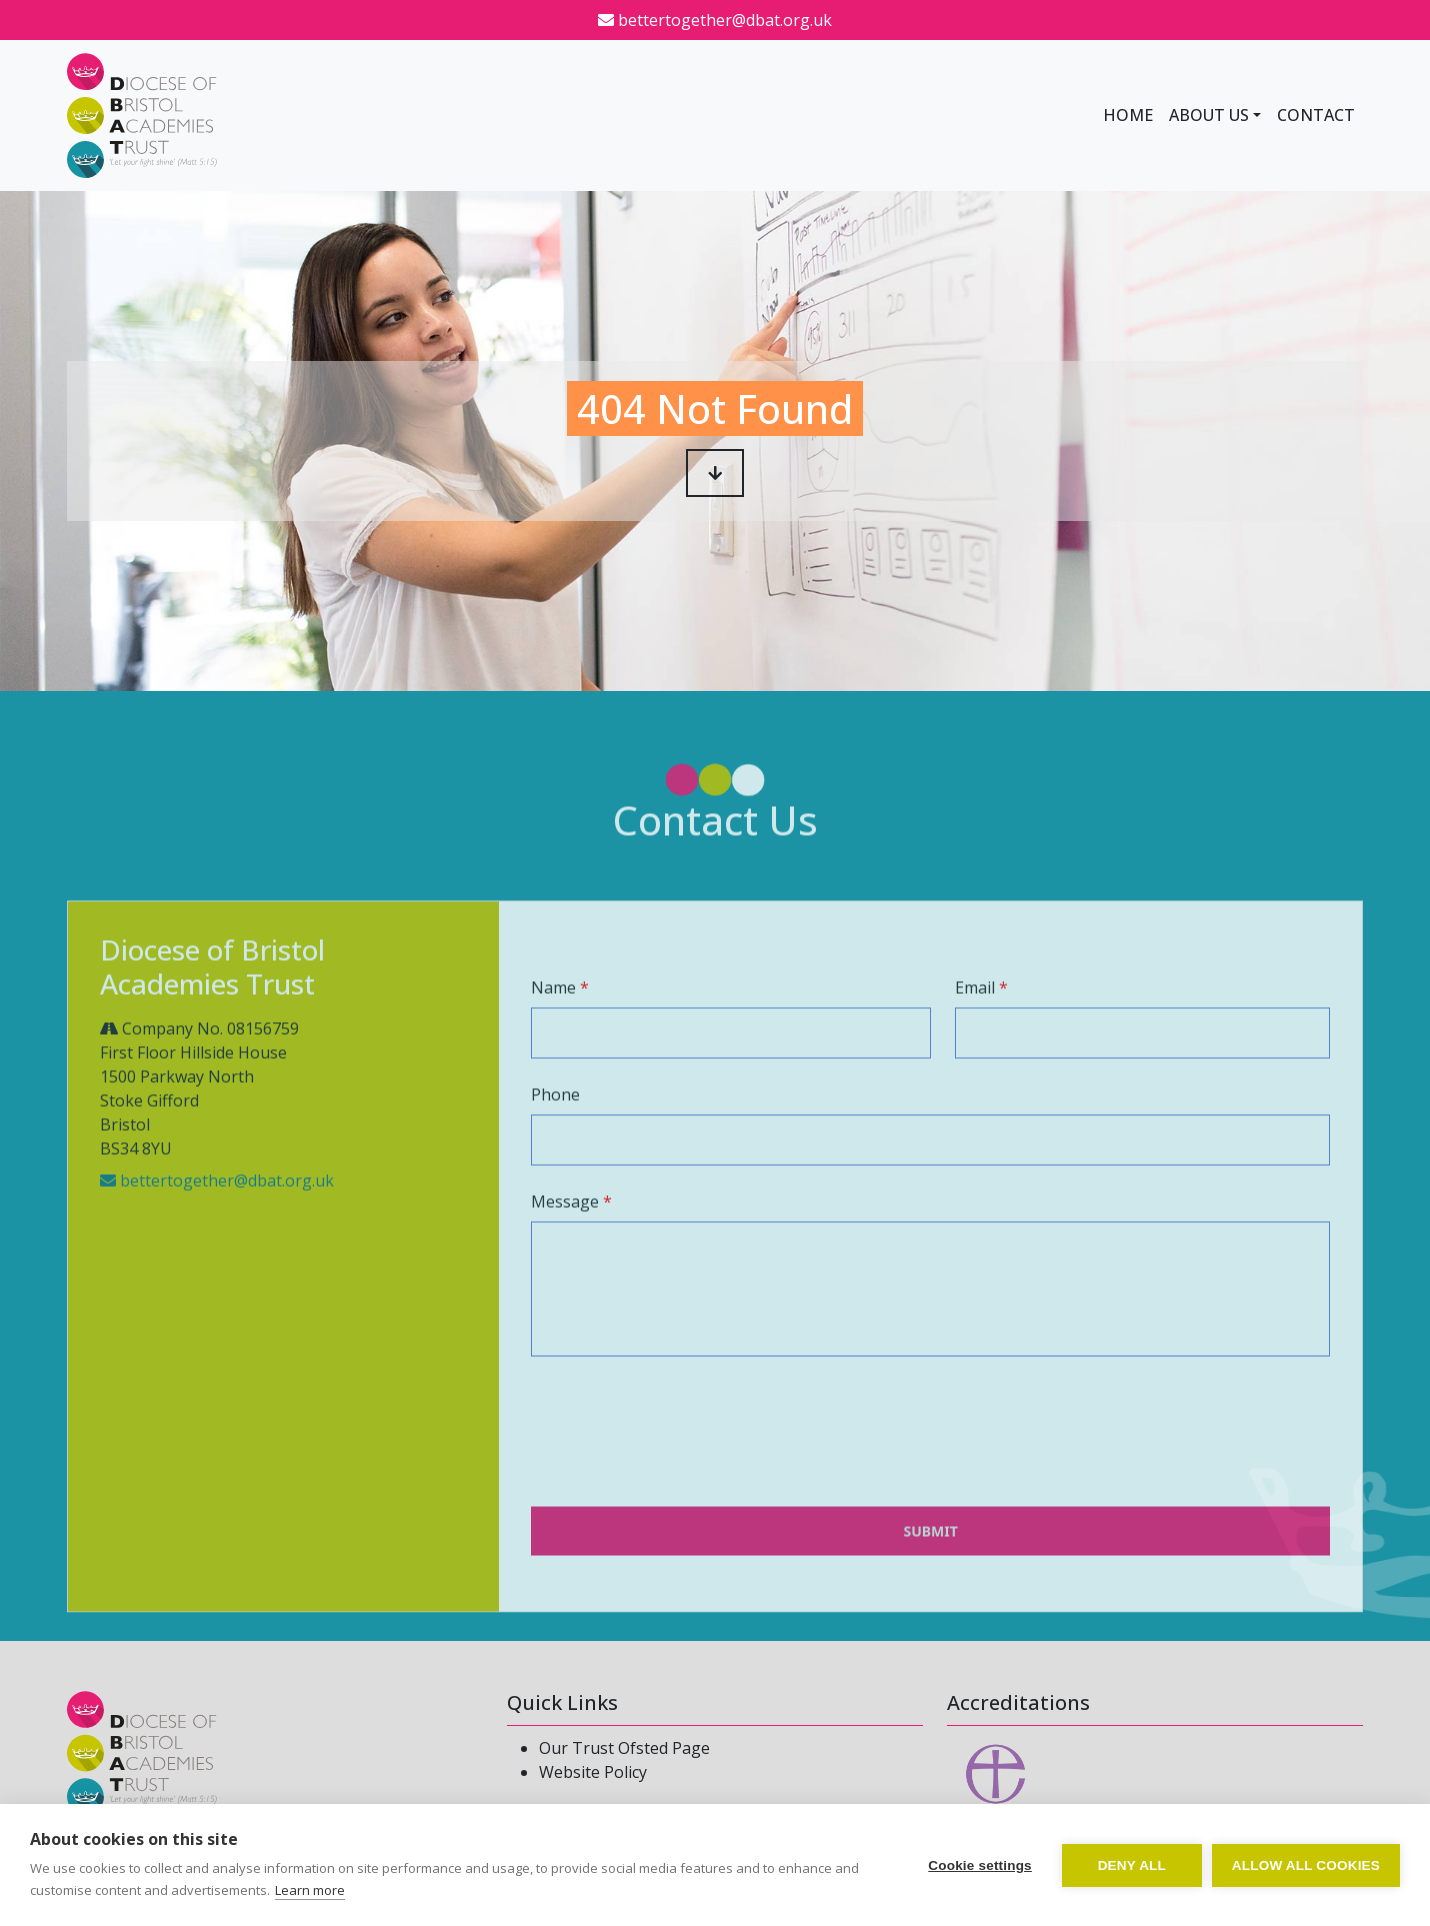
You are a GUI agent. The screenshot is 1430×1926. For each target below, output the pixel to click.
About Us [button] (1209, 115)
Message (565, 1239)
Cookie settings (980, 1865)
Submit (930, 1568)
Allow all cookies (1306, 1865)
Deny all (1132, 1865)
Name (553, 1025)
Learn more (310, 1890)
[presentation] (683, 1481)
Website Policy (593, 1772)
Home (1128, 115)
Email (975, 1025)
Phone (555, 1132)
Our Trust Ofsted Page (624, 1748)
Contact (1316, 115)
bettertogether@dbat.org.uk (715, 20)
